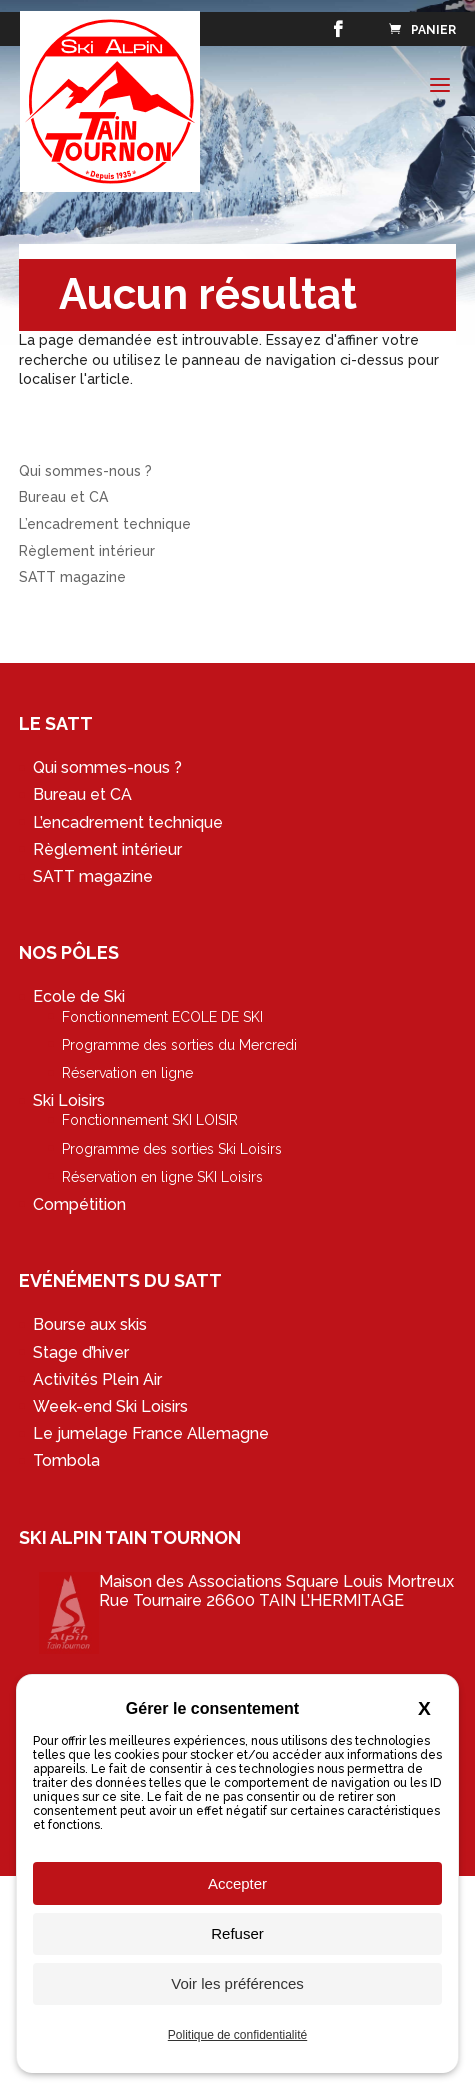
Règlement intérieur (87, 551)
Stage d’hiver (81, 1352)
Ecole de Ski (79, 996)
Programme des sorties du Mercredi (179, 1045)
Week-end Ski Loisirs (110, 1406)
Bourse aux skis (90, 1324)
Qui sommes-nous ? (85, 471)
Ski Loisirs (69, 1100)
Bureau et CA (63, 497)
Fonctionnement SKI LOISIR (150, 1120)
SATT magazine (72, 577)
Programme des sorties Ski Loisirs (172, 1149)
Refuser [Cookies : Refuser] (237, 1933)
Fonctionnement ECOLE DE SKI (162, 1017)
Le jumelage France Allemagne (151, 1433)
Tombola (66, 1460)
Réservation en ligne (127, 1073)
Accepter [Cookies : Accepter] (237, 1883)
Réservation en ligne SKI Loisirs (162, 1177)
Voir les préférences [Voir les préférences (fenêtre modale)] (237, 1983)
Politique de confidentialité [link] (237, 2035)
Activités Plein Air (97, 1379)
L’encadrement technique (105, 524)
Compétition (79, 1204)
